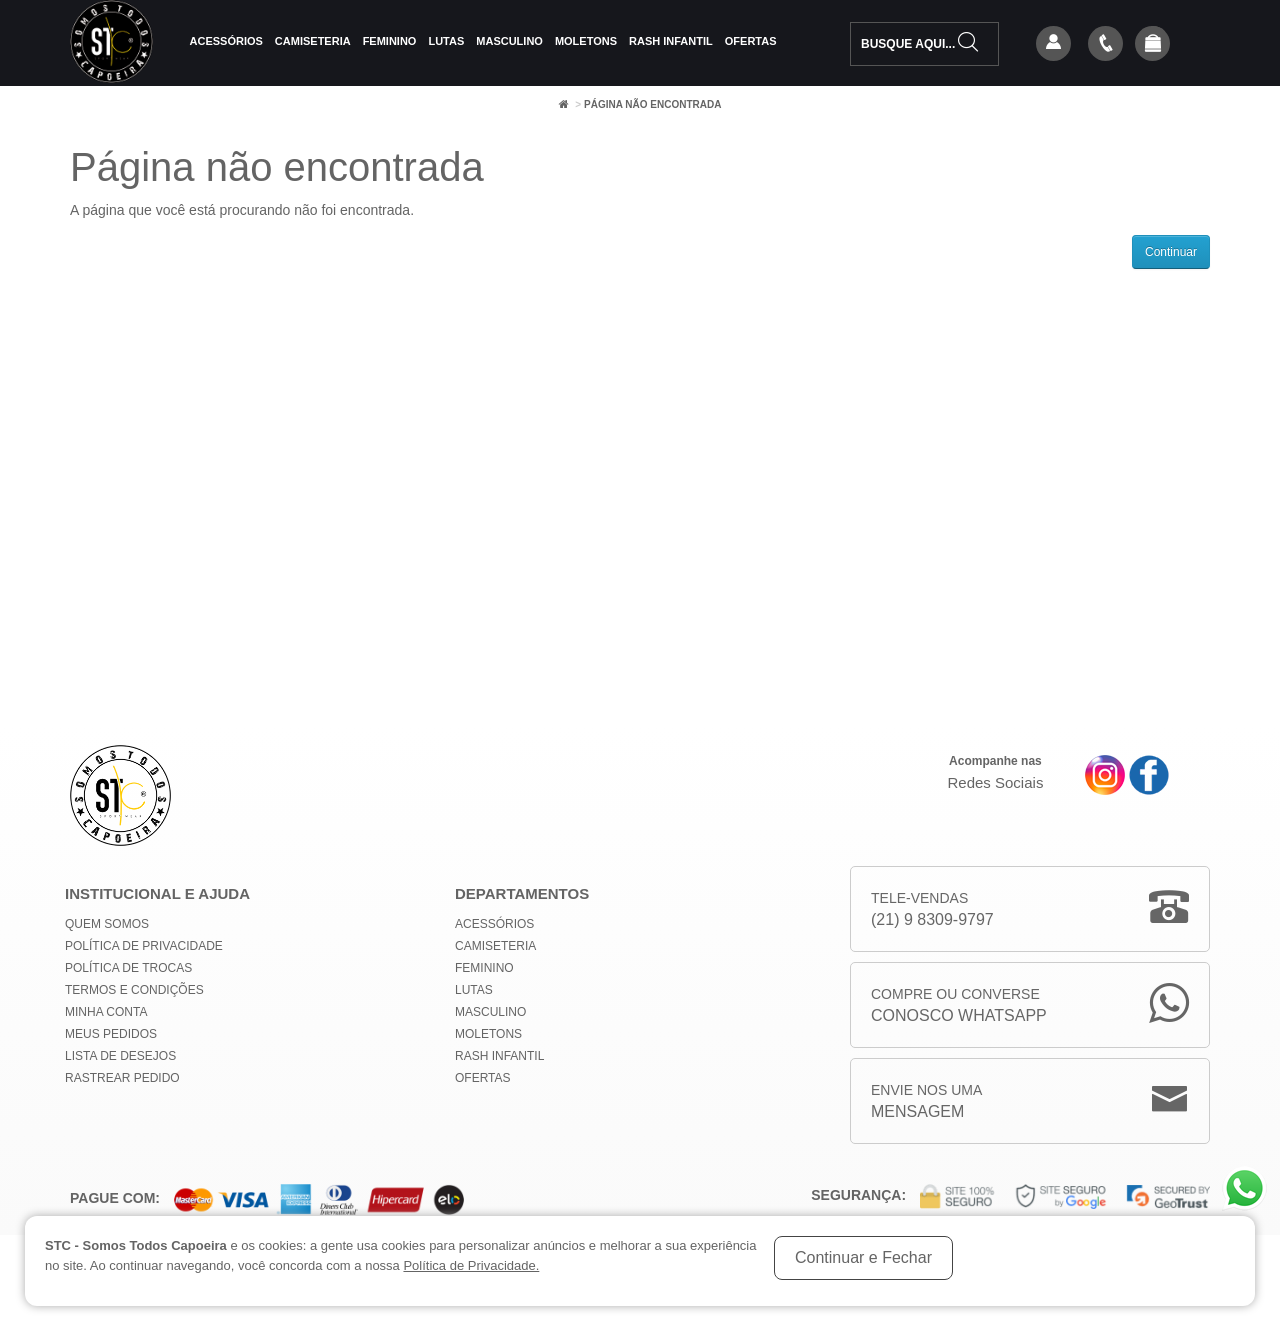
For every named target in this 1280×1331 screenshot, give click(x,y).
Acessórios (226, 41)
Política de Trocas (128, 968)
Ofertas (751, 41)
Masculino (509, 41)
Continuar (1171, 252)
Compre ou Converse (959, 1006)
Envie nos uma (926, 1102)
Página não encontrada (652, 104)
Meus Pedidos (111, 1034)
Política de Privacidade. (471, 1265)
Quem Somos (107, 924)
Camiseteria (313, 41)
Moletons (586, 41)
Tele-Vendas (932, 910)
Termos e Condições (134, 990)
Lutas (446, 41)
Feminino (390, 41)
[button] (1153, 45)
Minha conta (106, 1012)
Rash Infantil (671, 41)
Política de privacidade (144, 946)
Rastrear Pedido (122, 1078)
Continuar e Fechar (863, 1257)
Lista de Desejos (120, 1056)
